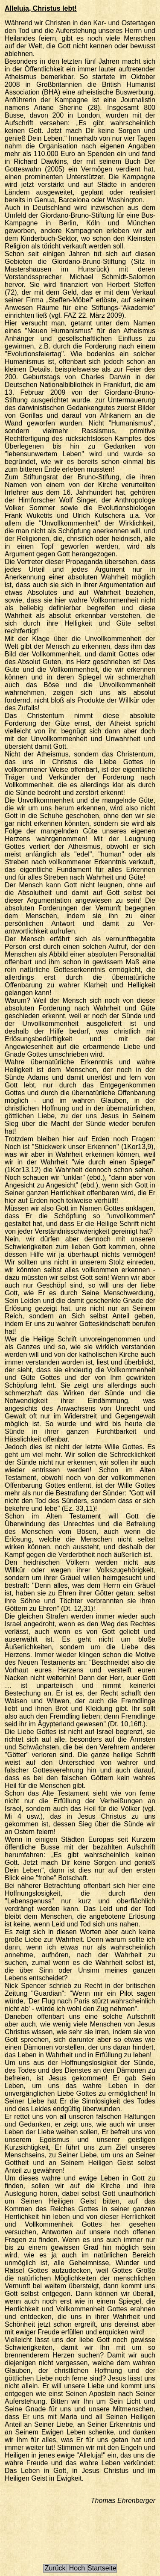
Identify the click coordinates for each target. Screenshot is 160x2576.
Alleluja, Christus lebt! (41, 8)
